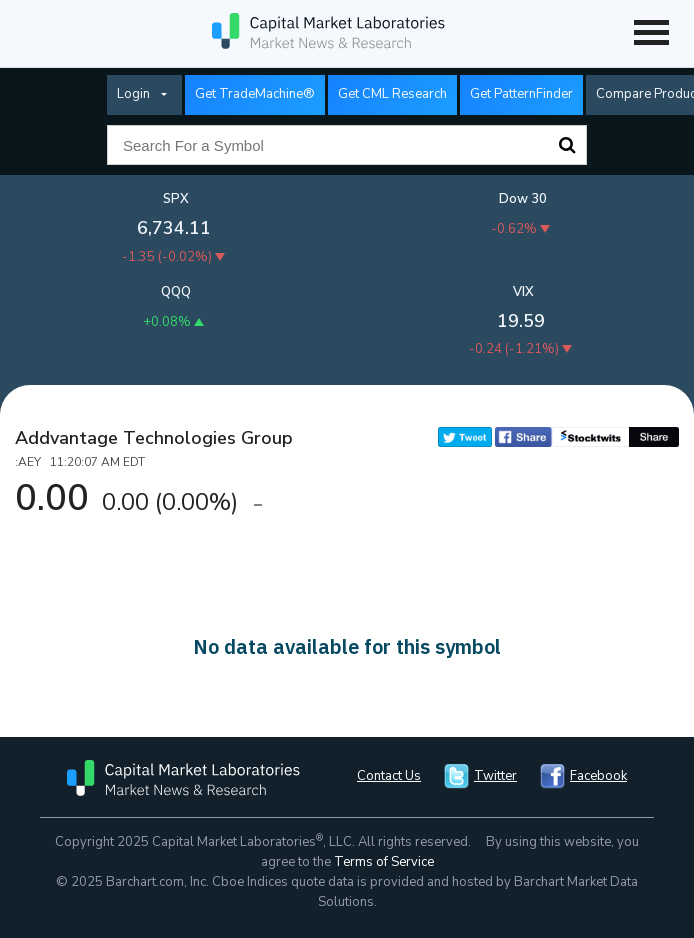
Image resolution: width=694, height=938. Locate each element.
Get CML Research (392, 94)
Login (133, 94)
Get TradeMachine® (255, 94)
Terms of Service (384, 862)
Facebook (598, 776)
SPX (176, 199)
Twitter (495, 776)
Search (567, 145)
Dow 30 (523, 199)
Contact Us (389, 776)
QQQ (176, 292)
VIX (523, 292)
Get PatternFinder (521, 94)
